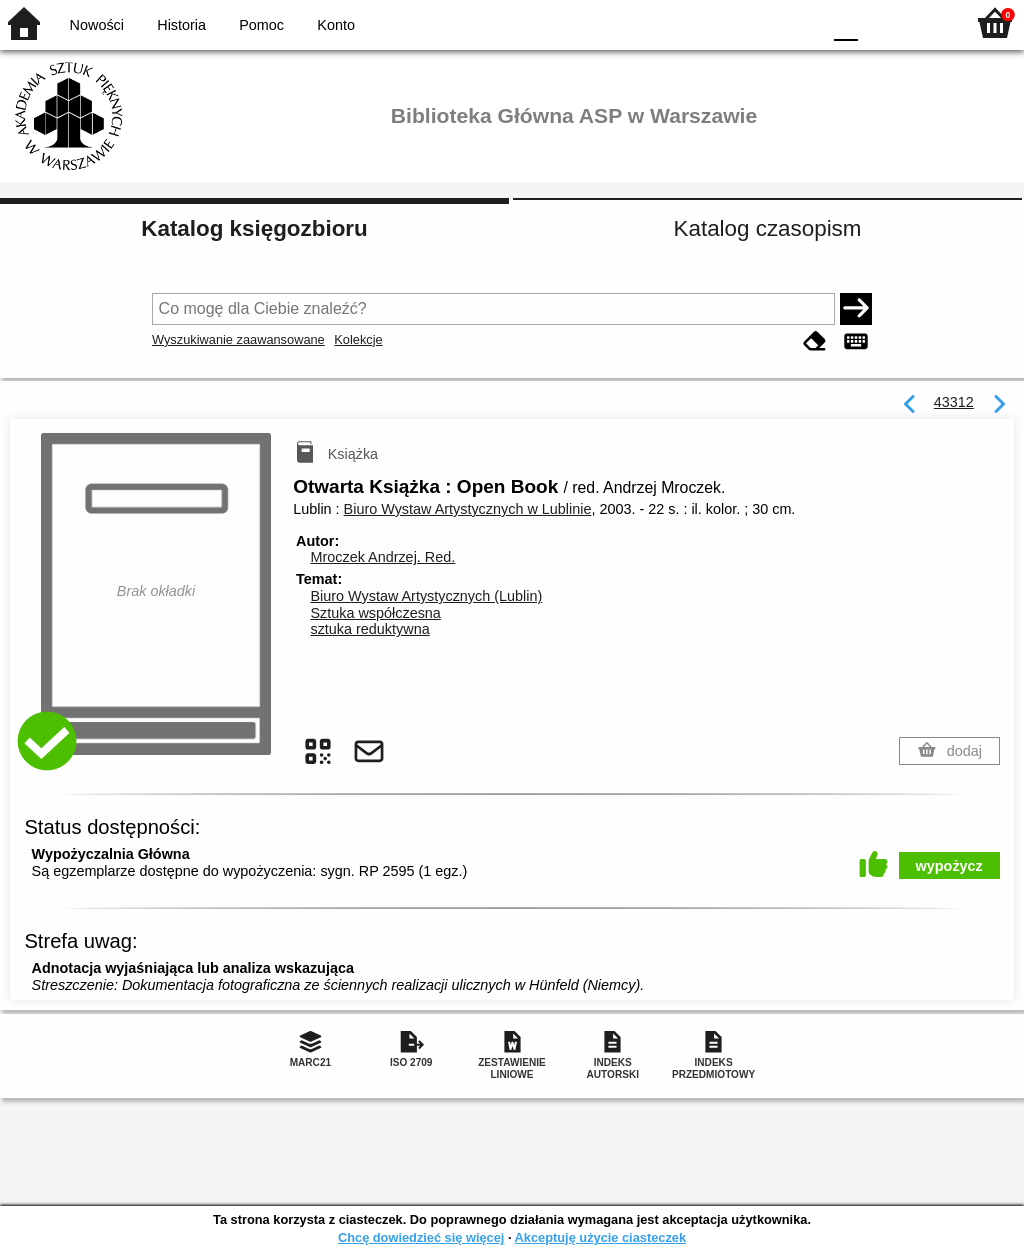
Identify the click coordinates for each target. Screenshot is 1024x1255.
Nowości (97, 25)
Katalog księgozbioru (254, 228)
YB (758, 22)
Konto (336, 25)
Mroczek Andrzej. (382, 557)
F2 (926, 22)
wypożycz (949, 866)
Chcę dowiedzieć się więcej (421, 1237)
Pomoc (261, 25)
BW (719, 22)
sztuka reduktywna (369, 629)
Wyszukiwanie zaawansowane (238, 339)
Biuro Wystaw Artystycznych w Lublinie (468, 509)
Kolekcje (358, 339)
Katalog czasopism (768, 228)
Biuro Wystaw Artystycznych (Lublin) (426, 596)
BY (799, 22)
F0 (845, 22)
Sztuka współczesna (375, 613)
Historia (181, 25)
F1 (880, 22)
